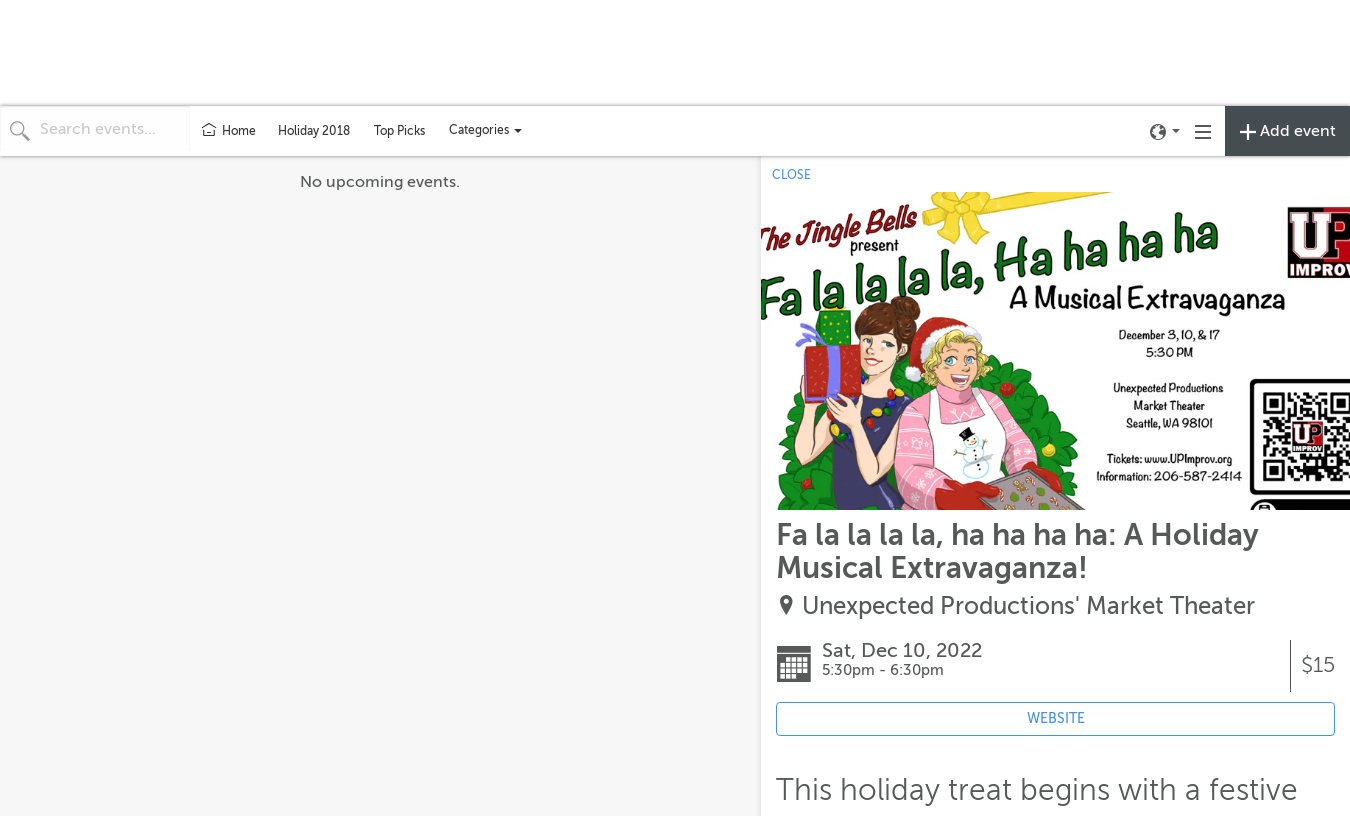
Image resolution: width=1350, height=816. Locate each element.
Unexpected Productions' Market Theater (1028, 606)
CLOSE (791, 175)
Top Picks (399, 131)
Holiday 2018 (314, 131)
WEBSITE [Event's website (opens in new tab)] (1056, 718)
